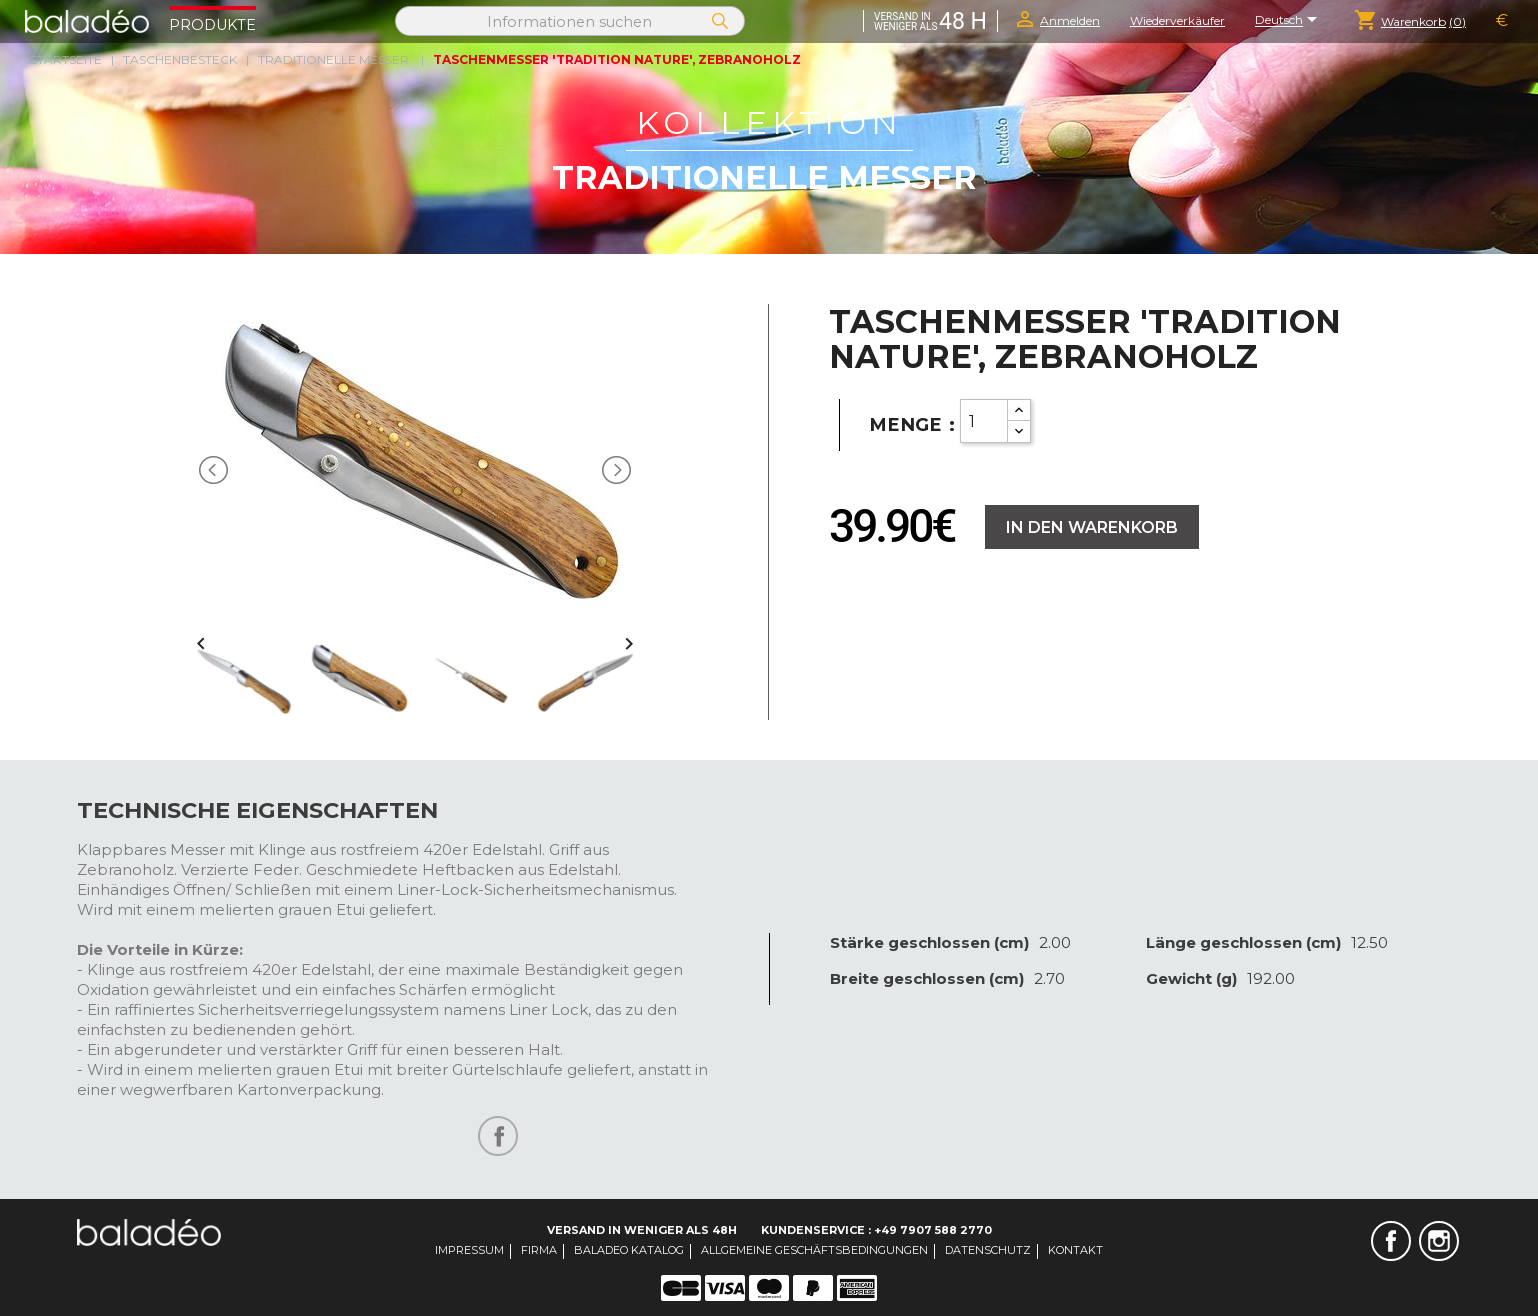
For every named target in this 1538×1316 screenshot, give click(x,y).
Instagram (1439, 1241)
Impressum (469, 1250)
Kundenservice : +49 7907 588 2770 (876, 1230)
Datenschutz (988, 1250)
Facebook (1391, 1241)
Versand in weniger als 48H (642, 1230)
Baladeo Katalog (629, 1250)
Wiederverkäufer (1177, 20)
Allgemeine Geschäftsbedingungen (814, 1250)
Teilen (498, 1136)
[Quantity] (984, 421)
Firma (539, 1250)
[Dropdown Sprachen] (1289, 21)
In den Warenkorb (1092, 527)
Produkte (212, 25)
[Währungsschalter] (1502, 21)
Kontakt (1075, 1250)
